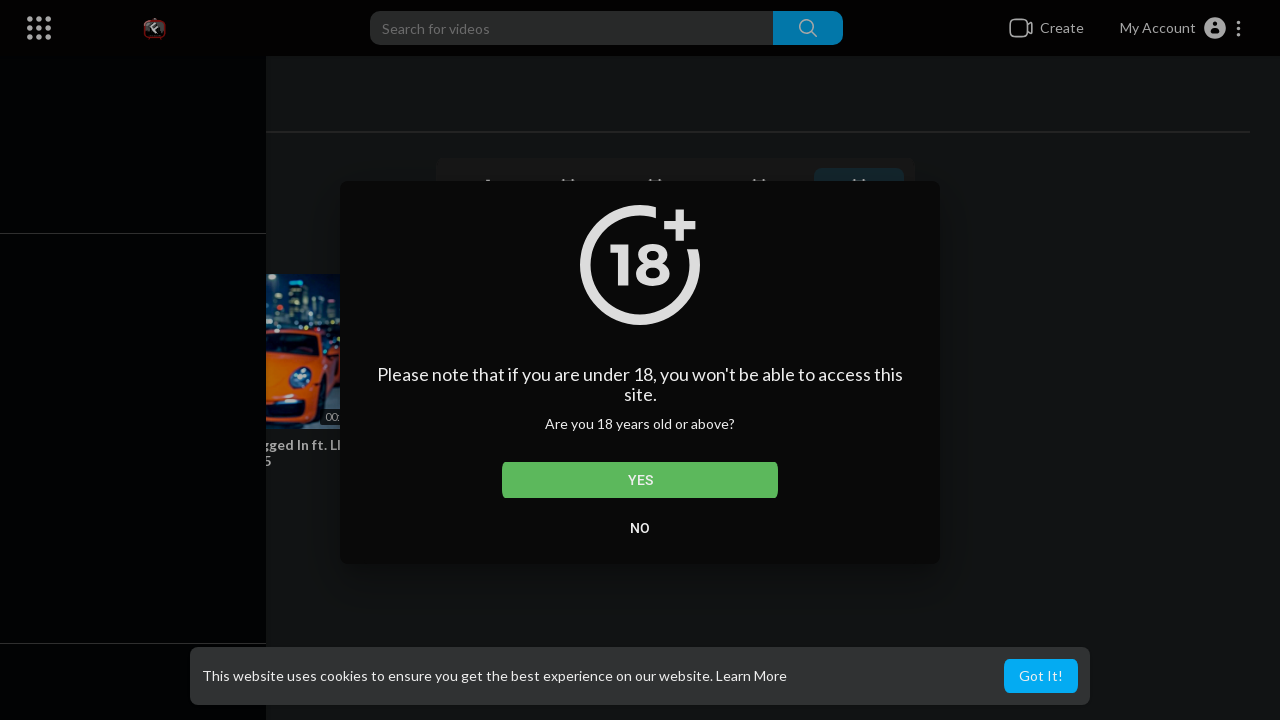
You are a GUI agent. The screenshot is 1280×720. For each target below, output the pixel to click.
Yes (640, 480)
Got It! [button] (1041, 675)
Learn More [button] (751, 675)
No (640, 528)
